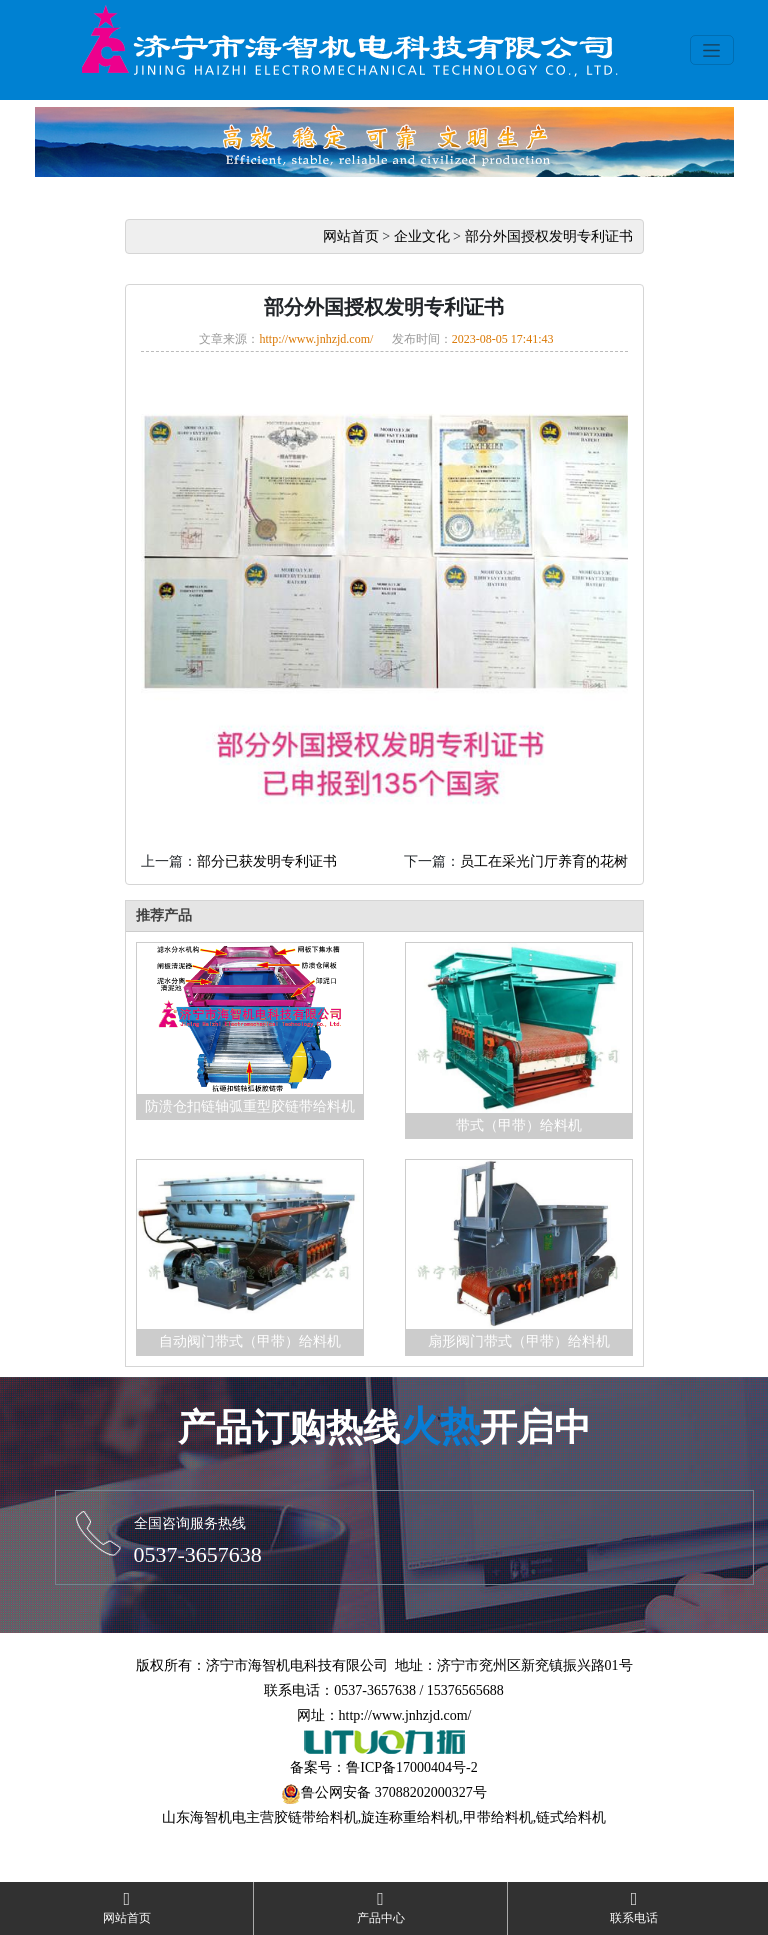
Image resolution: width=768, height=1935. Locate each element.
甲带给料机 (498, 1817)
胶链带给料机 (316, 1817)
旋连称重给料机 (410, 1817)
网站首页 (351, 236)
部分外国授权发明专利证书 (549, 236)
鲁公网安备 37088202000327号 (394, 1792)
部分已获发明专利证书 (267, 861)
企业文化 (422, 236)
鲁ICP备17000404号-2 (411, 1767)
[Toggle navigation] (712, 50)
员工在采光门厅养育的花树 (544, 861)
